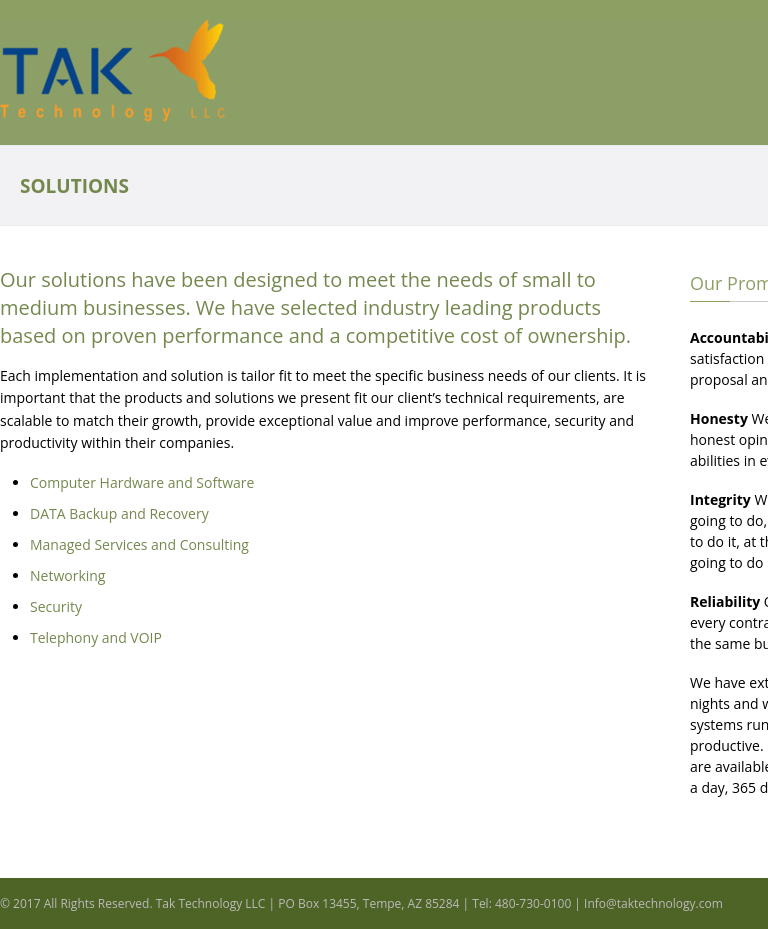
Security (56, 606)
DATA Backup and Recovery (119, 513)
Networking (67, 575)
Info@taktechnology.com (653, 903)
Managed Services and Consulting (139, 544)
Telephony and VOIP (96, 637)
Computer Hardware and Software (142, 482)
